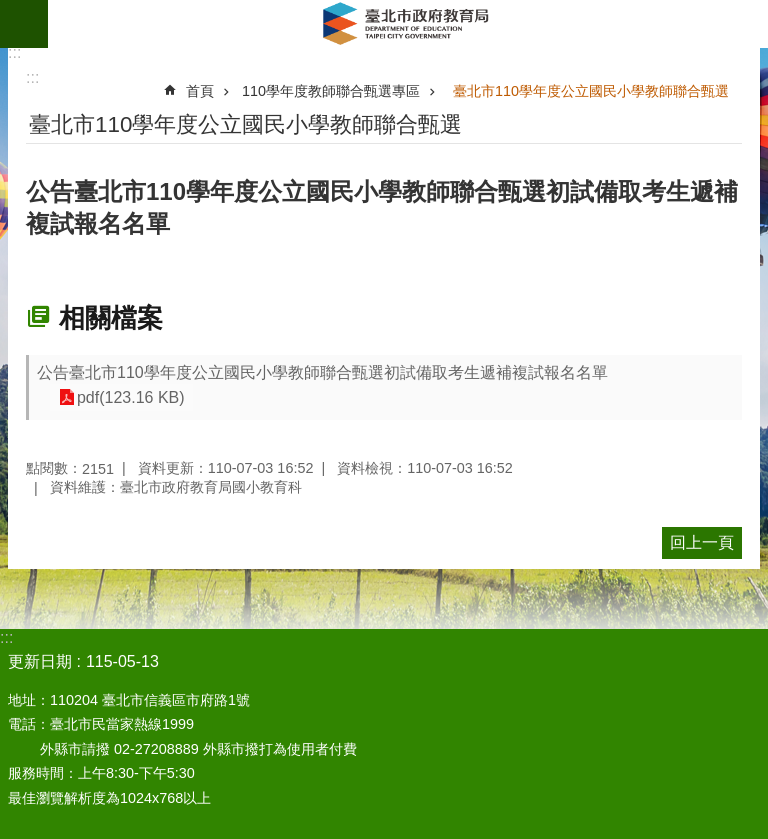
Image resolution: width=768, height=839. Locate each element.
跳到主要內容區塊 (10, 10)
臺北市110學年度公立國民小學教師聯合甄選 (591, 91)
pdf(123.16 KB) (129, 397)
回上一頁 (702, 542)
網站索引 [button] (24, 24)
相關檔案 (111, 318)
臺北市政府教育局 (408, 24)
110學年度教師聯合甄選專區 (331, 91)
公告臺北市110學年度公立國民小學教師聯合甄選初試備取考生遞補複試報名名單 (322, 372)
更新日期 (40, 661)
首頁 (200, 91)
